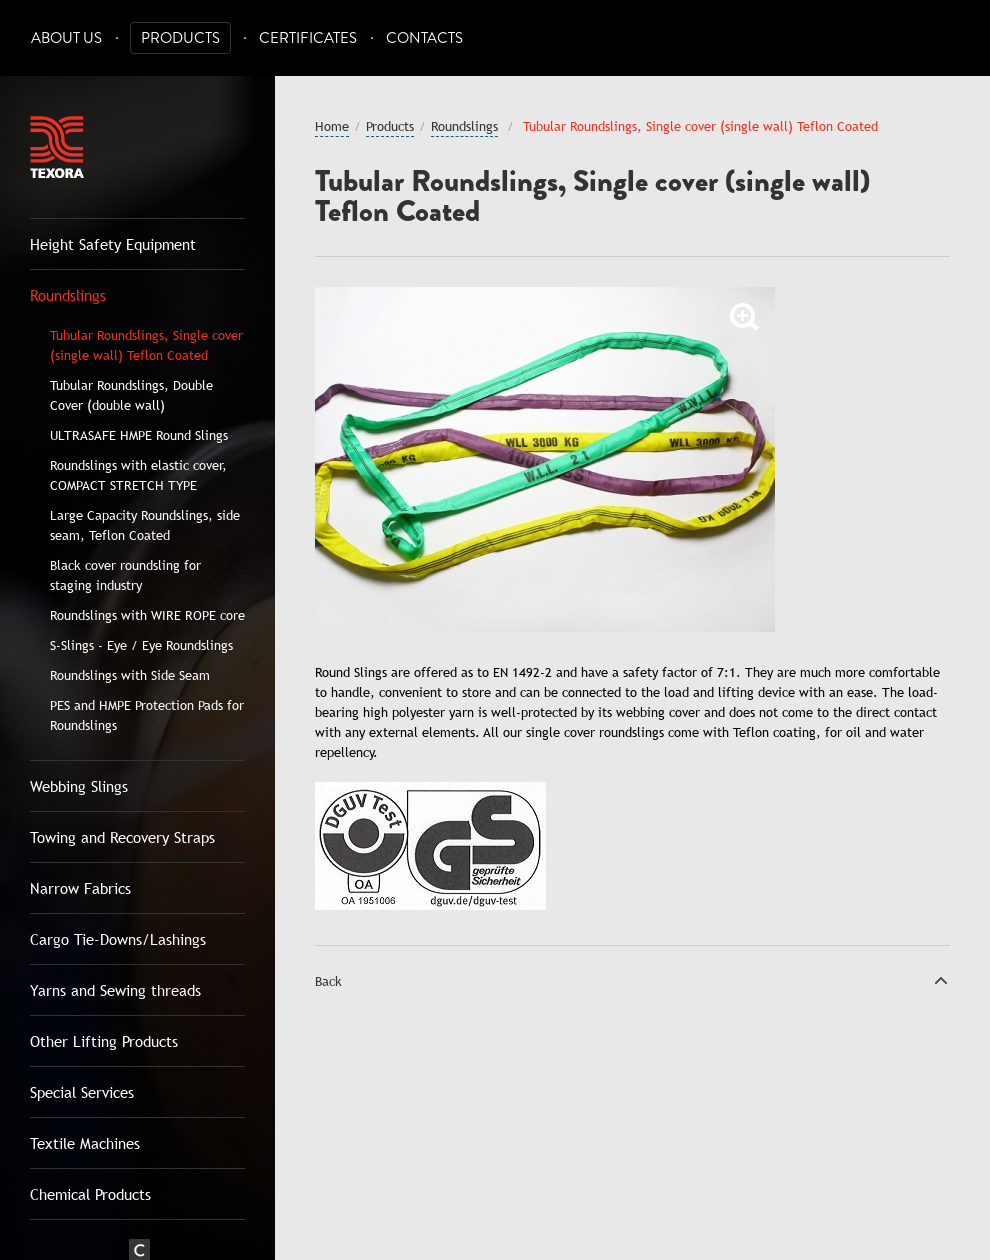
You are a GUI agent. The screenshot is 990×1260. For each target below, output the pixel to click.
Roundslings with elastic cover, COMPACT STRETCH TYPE (138, 475)
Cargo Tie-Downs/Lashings (118, 939)
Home (332, 126)
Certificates (308, 38)
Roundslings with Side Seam (130, 675)
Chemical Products (90, 1194)
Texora (57, 147)
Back (328, 981)
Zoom (745, 317)
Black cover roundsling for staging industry (125, 575)
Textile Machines (85, 1143)
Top (941, 980)
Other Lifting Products (104, 1041)
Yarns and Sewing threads (115, 990)
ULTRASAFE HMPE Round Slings (139, 435)
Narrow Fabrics (80, 888)
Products (180, 38)
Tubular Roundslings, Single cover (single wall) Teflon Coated (146, 345)
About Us (66, 38)
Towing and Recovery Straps (122, 837)
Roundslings (68, 295)
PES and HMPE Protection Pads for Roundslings (147, 715)
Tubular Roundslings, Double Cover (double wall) (131, 395)
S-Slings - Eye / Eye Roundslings (141, 645)
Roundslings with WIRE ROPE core (147, 615)
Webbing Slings (79, 786)
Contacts (424, 38)
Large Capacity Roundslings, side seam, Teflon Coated (145, 525)
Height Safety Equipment (113, 244)
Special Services (82, 1092)
